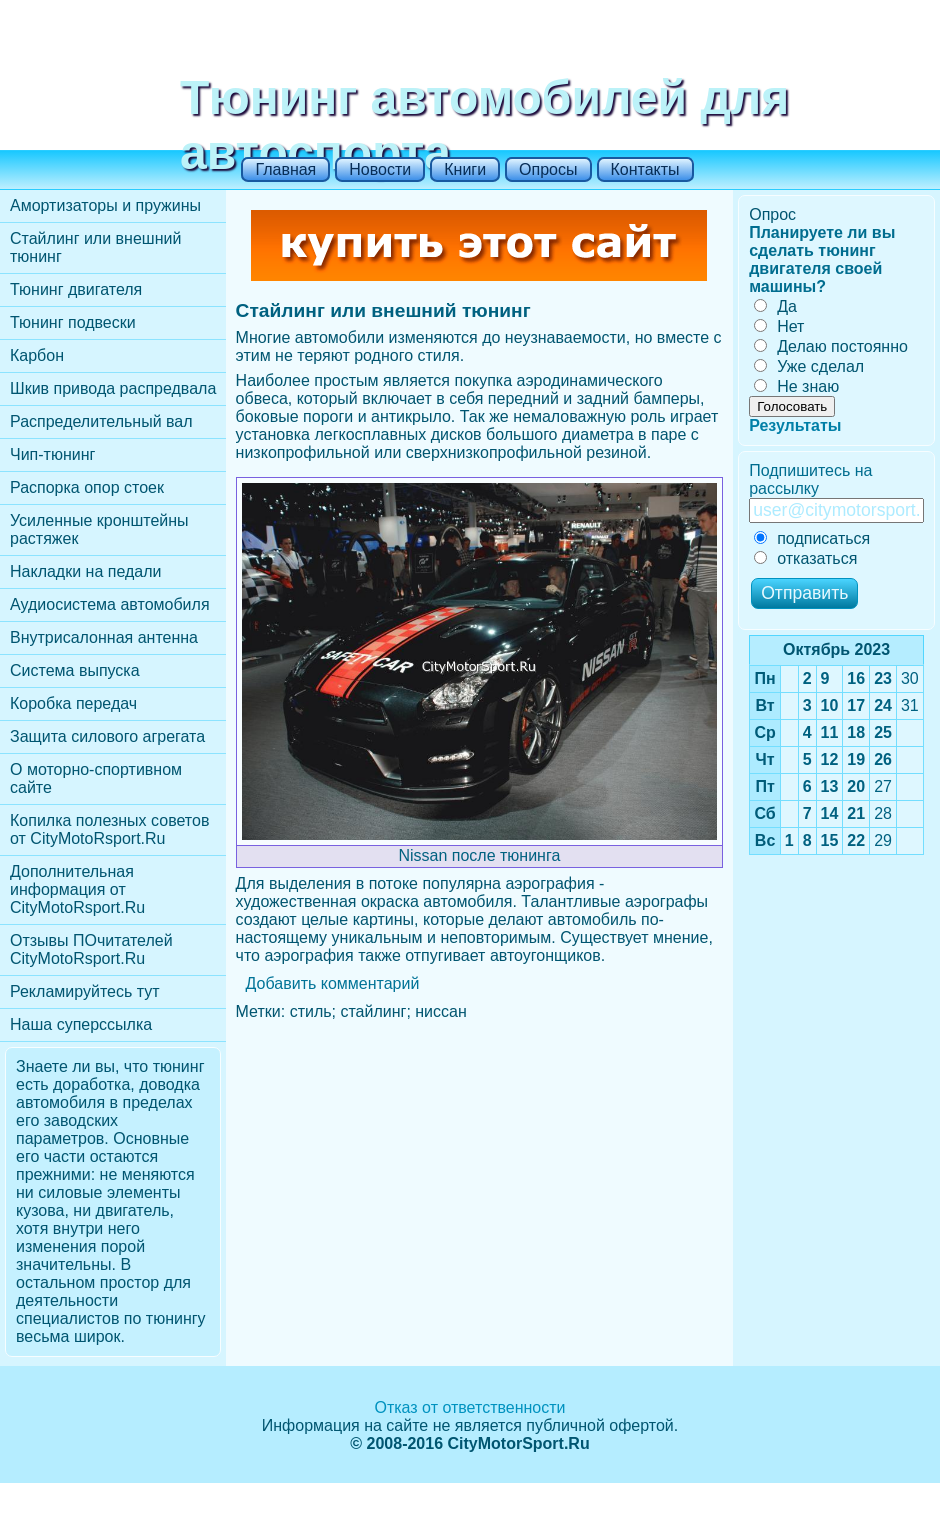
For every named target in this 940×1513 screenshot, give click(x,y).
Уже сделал (809, 366)
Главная (285, 169)
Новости (380, 169)
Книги (465, 169)
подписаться (812, 538)
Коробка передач (73, 703)
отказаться (805, 558)
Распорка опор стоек (87, 487)
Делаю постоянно (831, 346)
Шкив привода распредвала (113, 388)
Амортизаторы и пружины (105, 205)
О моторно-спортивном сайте (96, 778)
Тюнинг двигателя (76, 289)
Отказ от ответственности (469, 1407)
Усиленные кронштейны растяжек (99, 529)
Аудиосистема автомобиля (110, 604)
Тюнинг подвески (73, 322)
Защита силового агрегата (107, 736)
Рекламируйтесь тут (85, 991)
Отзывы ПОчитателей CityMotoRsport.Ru (91, 949)
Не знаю (796, 386)
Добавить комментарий (333, 983)
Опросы (548, 169)
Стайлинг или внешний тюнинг (95, 247)
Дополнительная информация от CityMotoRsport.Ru (77, 889)
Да (775, 306)
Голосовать (792, 406)
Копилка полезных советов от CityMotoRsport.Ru (109, 829)
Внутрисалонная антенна (104, 637)
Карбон (37, 355)
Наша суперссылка (81, 1024)
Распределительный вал (101, 421)
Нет (779, 326)
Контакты (645, 169)
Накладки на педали (85, 571)
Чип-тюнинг (52, 454)
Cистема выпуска (75, 670)
